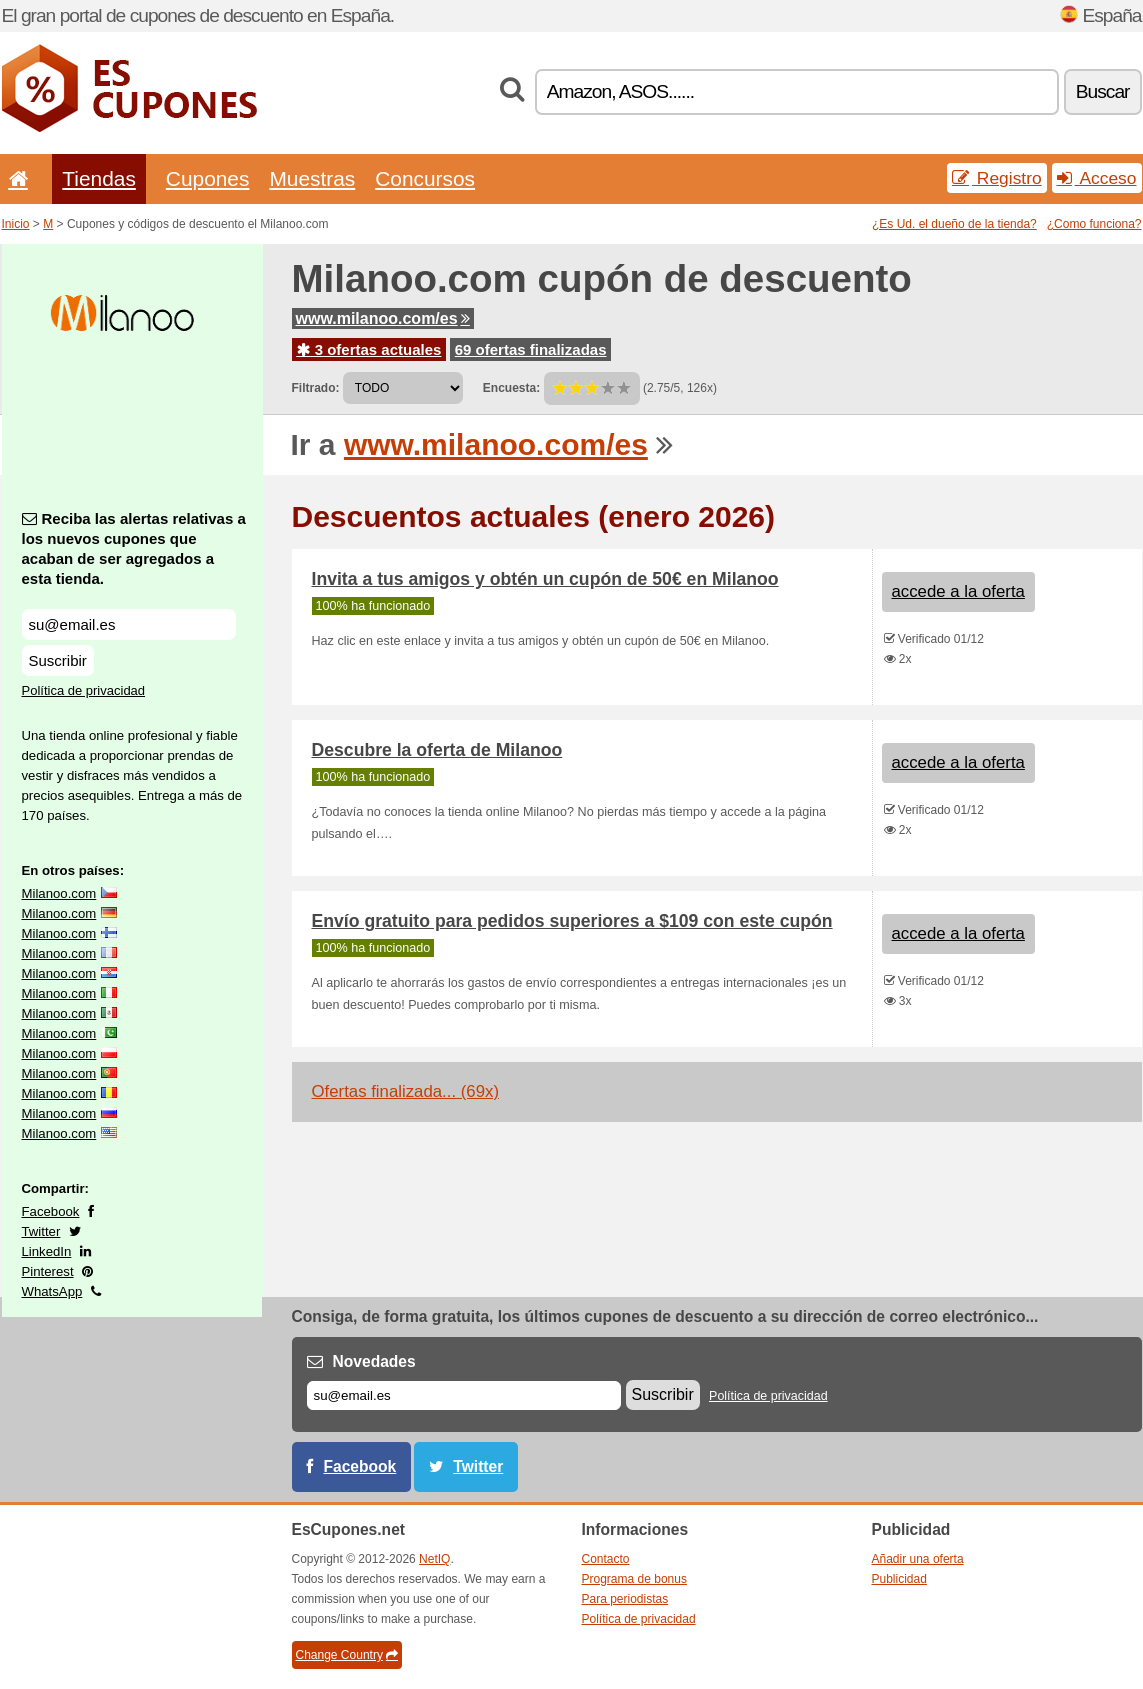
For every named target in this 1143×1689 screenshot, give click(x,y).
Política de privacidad (84, 690)
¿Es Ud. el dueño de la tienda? (954, 224)
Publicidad (899, 1579)
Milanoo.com (59, 893)
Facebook (51, 1211)
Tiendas (99, 178)
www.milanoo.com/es (383, 318)
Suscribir (58, 660)
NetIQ (434, 1559)
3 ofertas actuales (369, 349)
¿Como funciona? (1094, 224)
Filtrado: (316, 388)
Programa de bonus (634, 1579)
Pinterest (48, 1271)
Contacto (606, 1559)
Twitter (41, 1231)
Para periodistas (625, 1599)
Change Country (347, 1655)
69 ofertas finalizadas (531, 349)
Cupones (208, 178)
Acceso (1097, 178)
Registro (997, 178)
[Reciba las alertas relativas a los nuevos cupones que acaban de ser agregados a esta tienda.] (129, 624)
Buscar (1103, 91)
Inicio (16, 224)
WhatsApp (52, 1291)
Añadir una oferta (918, 1559)
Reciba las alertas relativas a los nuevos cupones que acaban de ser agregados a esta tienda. (134, 548)
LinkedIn (47, 1251)
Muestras (312, 178)
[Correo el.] (464, 1395)
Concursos (425, 178)
